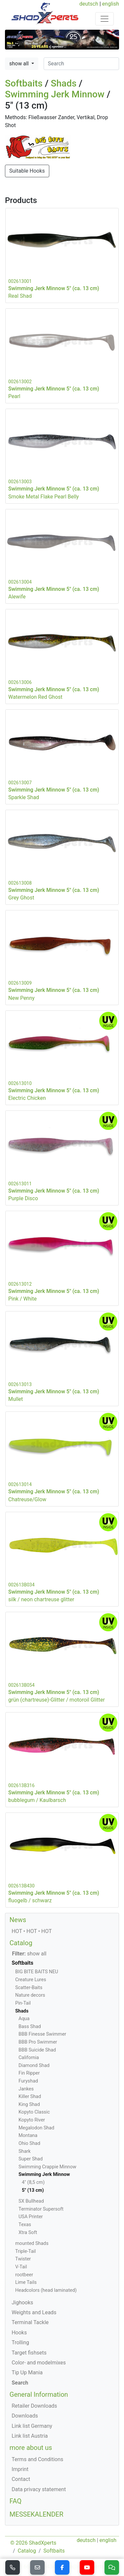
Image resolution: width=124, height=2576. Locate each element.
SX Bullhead (31, 2201)
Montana (28, 2135)
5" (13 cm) (33, 2190)
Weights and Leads (34, 2312)
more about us (31, 2448)
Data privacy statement (39, 2489)
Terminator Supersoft (41, 2209)
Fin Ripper (29, 2073)
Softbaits (24, 83)
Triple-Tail (25, 2251)
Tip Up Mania (27, 2372)
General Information (39, 2394)
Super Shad (31, 2159)
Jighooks (22, 2302)
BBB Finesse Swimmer (42, 2034)
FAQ (15, 2501)
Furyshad (28, 2081)
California (29, 2057)
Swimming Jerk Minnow (54, 94)
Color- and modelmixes (39, 2362)
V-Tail (21, 2267)
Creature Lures (30, 1980)
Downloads (25, 2416)
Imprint (20, 2469)
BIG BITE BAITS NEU (36, 1972)
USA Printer (31, 2217)
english (110, 4)
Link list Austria (30, 2436)
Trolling (20, 2342)
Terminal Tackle (30, 2322)
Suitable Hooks (27, 171)
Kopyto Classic (34, 2112)
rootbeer (24, 2275)
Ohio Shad (29, 2143)
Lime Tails (26, 2282)
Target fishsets (29, 2353)
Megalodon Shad (36, 2128)
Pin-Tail (23, 2003)
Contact (21, 2479)
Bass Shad (30, 2026)
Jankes (26, 2089)
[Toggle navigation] (104, 18)
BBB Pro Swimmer (38, 2042)
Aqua (24, 2018)
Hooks (19, 2332)
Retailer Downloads (34, 2406)
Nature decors (30, 1995)
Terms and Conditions (37, 2459)
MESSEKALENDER (36, 2514)
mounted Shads (32, 2243)
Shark (24, 2151)
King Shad (29, 2104)
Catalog (21, 1943)
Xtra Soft (28, 2232)
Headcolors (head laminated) (46, 2290)
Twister (23, 2259)
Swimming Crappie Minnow (47, 2167)
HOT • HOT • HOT (32, 1931)
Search (20, 2383)
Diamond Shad (34, 2065)
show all (19, 63)
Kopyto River (32, 2120)
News (18, 1920)
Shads (64, 83)
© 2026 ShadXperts (33, 2543)
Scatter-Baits (28, 1987)
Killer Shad (30, 2096)
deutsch (88, 4)
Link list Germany (32, 2426)
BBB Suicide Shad (37, 2050)
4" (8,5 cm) (33, 2182)
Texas (25, 2224)
